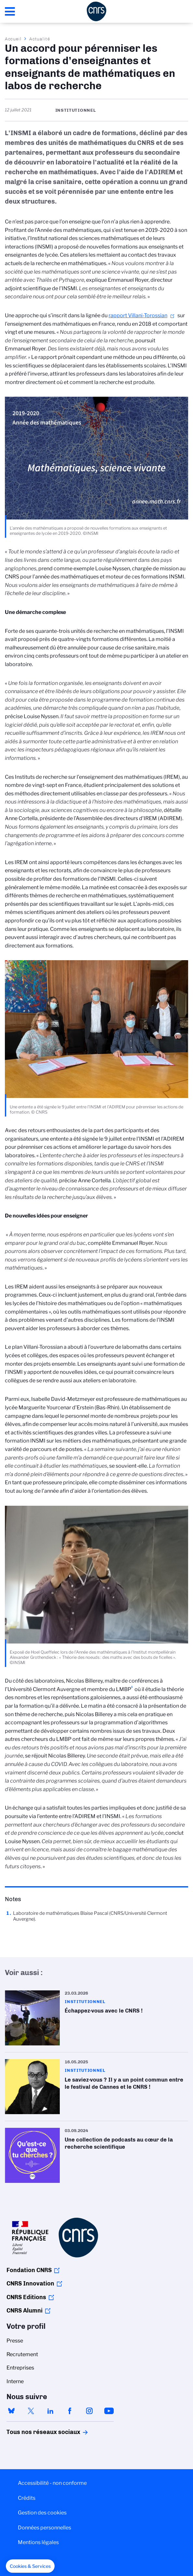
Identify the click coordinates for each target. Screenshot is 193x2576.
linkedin (50, 2411)
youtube (109, 2411)
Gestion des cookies (42, 2513)
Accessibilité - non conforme (52, 2483)
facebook (70, 2411)
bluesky (11, 2411)
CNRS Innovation (30, 2283)
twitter (31, 2411)
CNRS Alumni (24, 2310)
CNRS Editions (26, 2297)
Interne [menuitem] (15, 2381)
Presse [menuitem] (14, 2341)
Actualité (39, 38)
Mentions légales (38, 2542)
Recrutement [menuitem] (22, 2354)
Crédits (26, 2498)
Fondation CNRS (29, 2270)
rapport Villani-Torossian (138, 315)
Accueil (13, 38)
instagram (89, 2411)
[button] (30, 2566)
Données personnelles (44, 2528)
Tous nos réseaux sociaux (32, 2432)
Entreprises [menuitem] (20, 2368)
